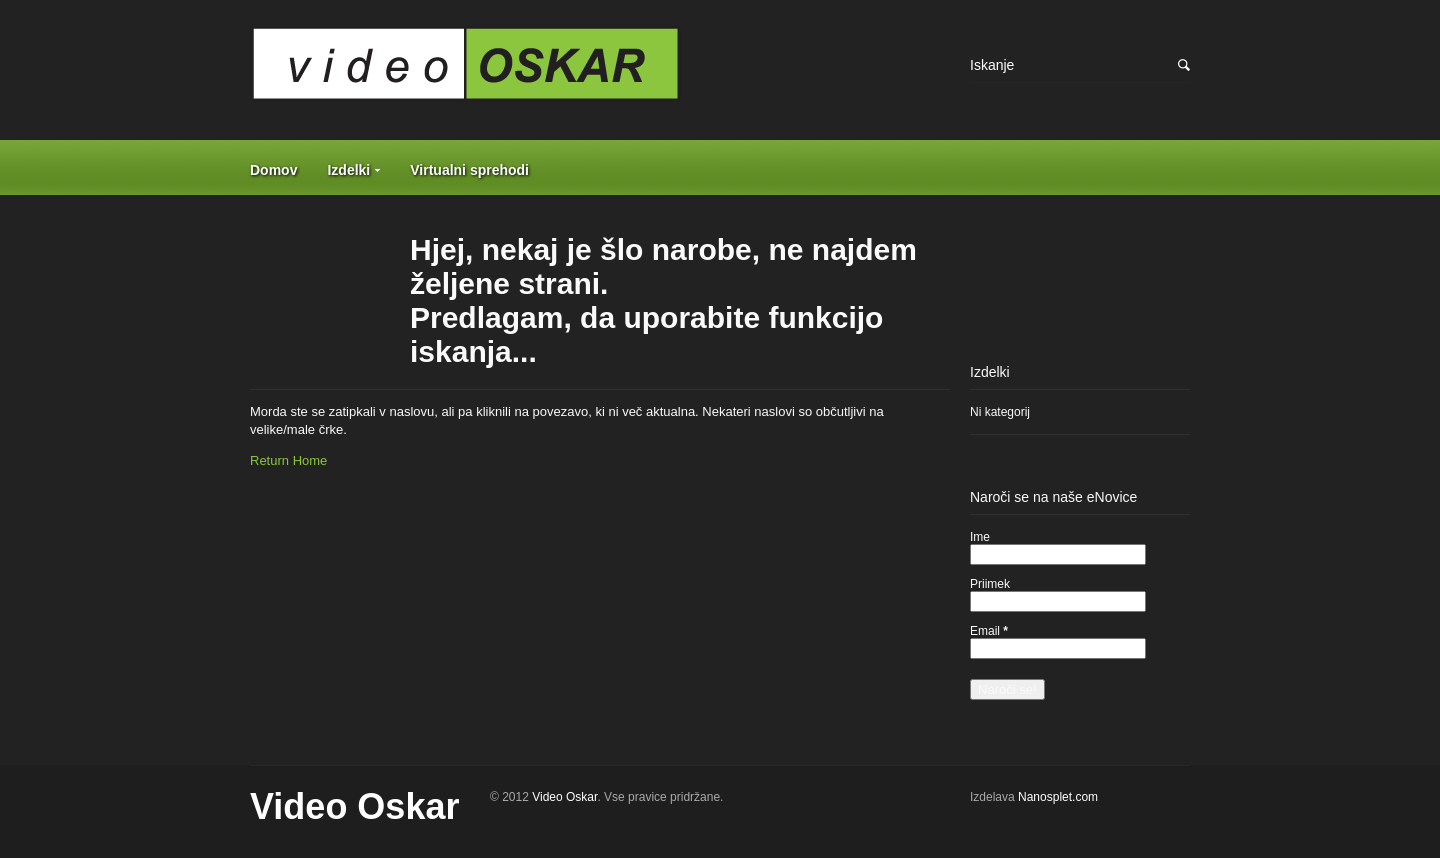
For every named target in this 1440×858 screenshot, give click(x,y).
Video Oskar (354, 806)
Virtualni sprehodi (469, 170)
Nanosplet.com (1058, 797)
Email (989, 631)
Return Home (288, 460)
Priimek (990, 584)
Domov (273, 170)
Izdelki (348, 170)
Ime (980, 537)
